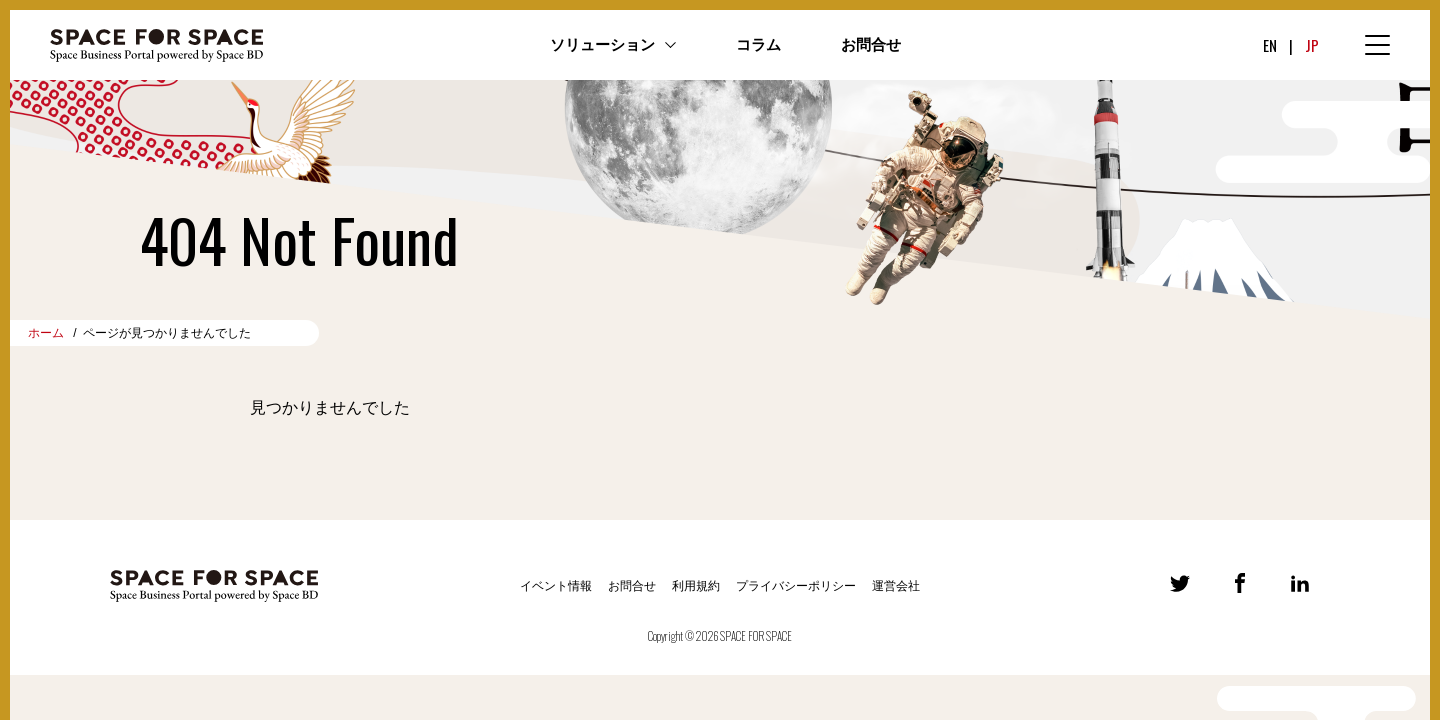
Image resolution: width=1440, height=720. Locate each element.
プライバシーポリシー (796, 586)
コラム (758, 45)
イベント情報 (556, 586)
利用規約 (696, 586)
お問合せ (871, 45)
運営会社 (896, 586)
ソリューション (602, 45)
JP (1312, 45)
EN (1270, 45)
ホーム (46, 333)
